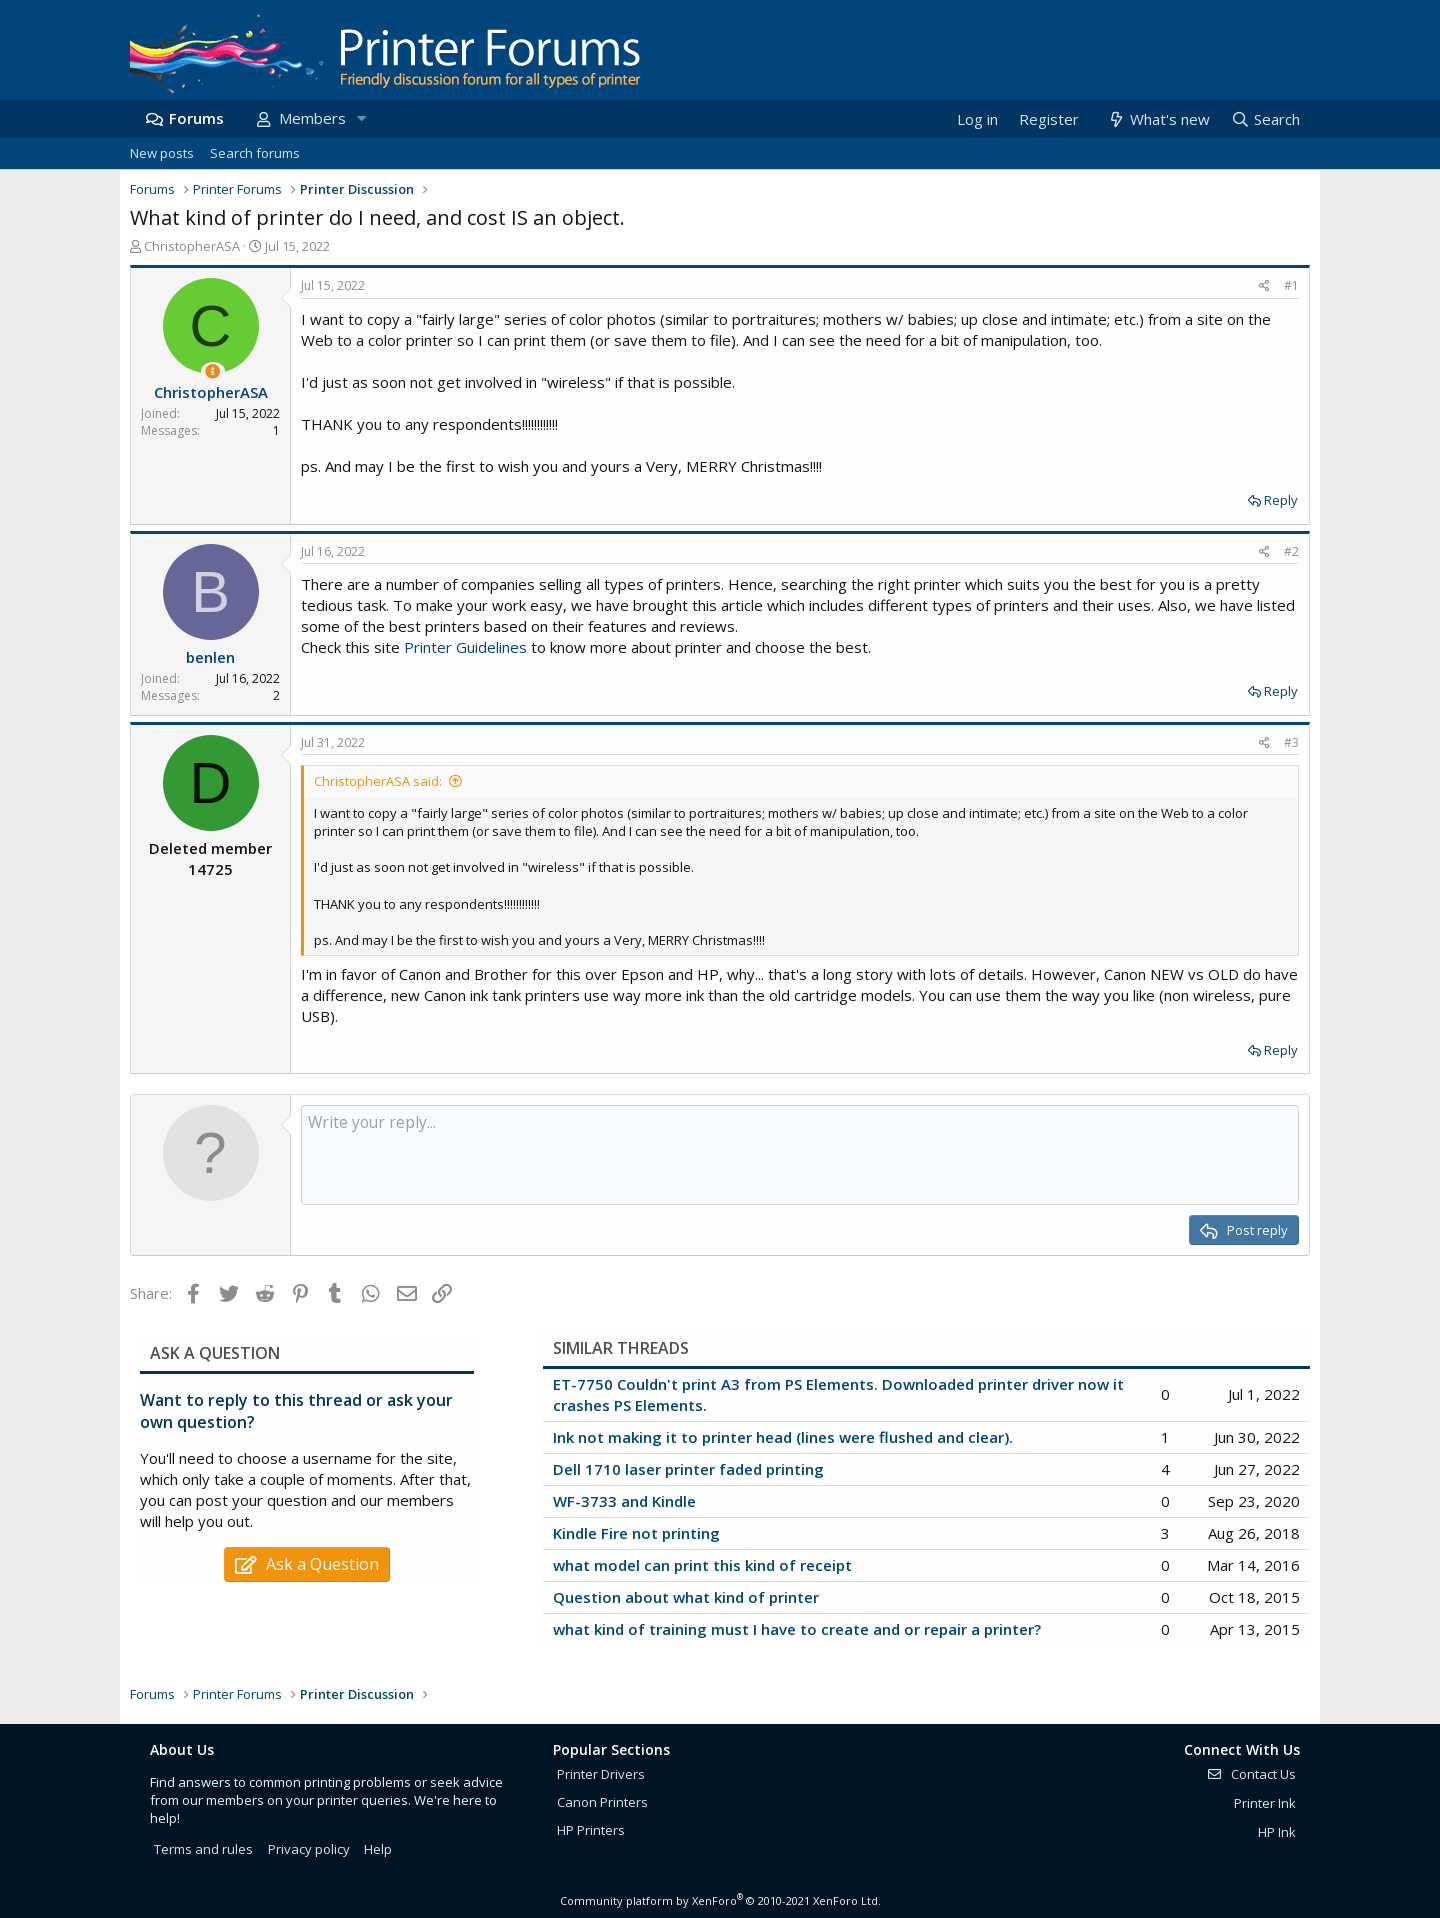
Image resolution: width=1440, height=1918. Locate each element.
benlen (210, 657)
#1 (1291, 285)
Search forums (255, 153)
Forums (196, 118)
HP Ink (1277, 1832)
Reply (1281, 500)
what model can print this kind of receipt (702, 1565)
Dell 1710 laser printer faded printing (688, 1469)
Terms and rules (203, 1849)
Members (312, 118)
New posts (162, 153)
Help (378, 1849)
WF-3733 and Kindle (624, 1501)
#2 (1291, 551)
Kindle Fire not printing (636, 1533)
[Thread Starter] (212, 371)
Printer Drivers (601, 1774)
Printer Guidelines (465, 647)
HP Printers (591, 1830)
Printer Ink (1265, 1803)
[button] (361, 118)
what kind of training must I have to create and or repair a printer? (797, 1629)
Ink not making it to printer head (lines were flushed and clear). (783, 1437)
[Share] (1264, 286)
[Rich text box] (800, 1155)
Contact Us (1251, 1774)
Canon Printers (602, 1802)
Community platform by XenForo (720, 1900)
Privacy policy (309, 1849)
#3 (1291, 742)
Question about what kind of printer (686, 1597)
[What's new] (1157, 119)
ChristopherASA (192, 246)
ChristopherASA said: (378, 781)
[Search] (1265, 119)
